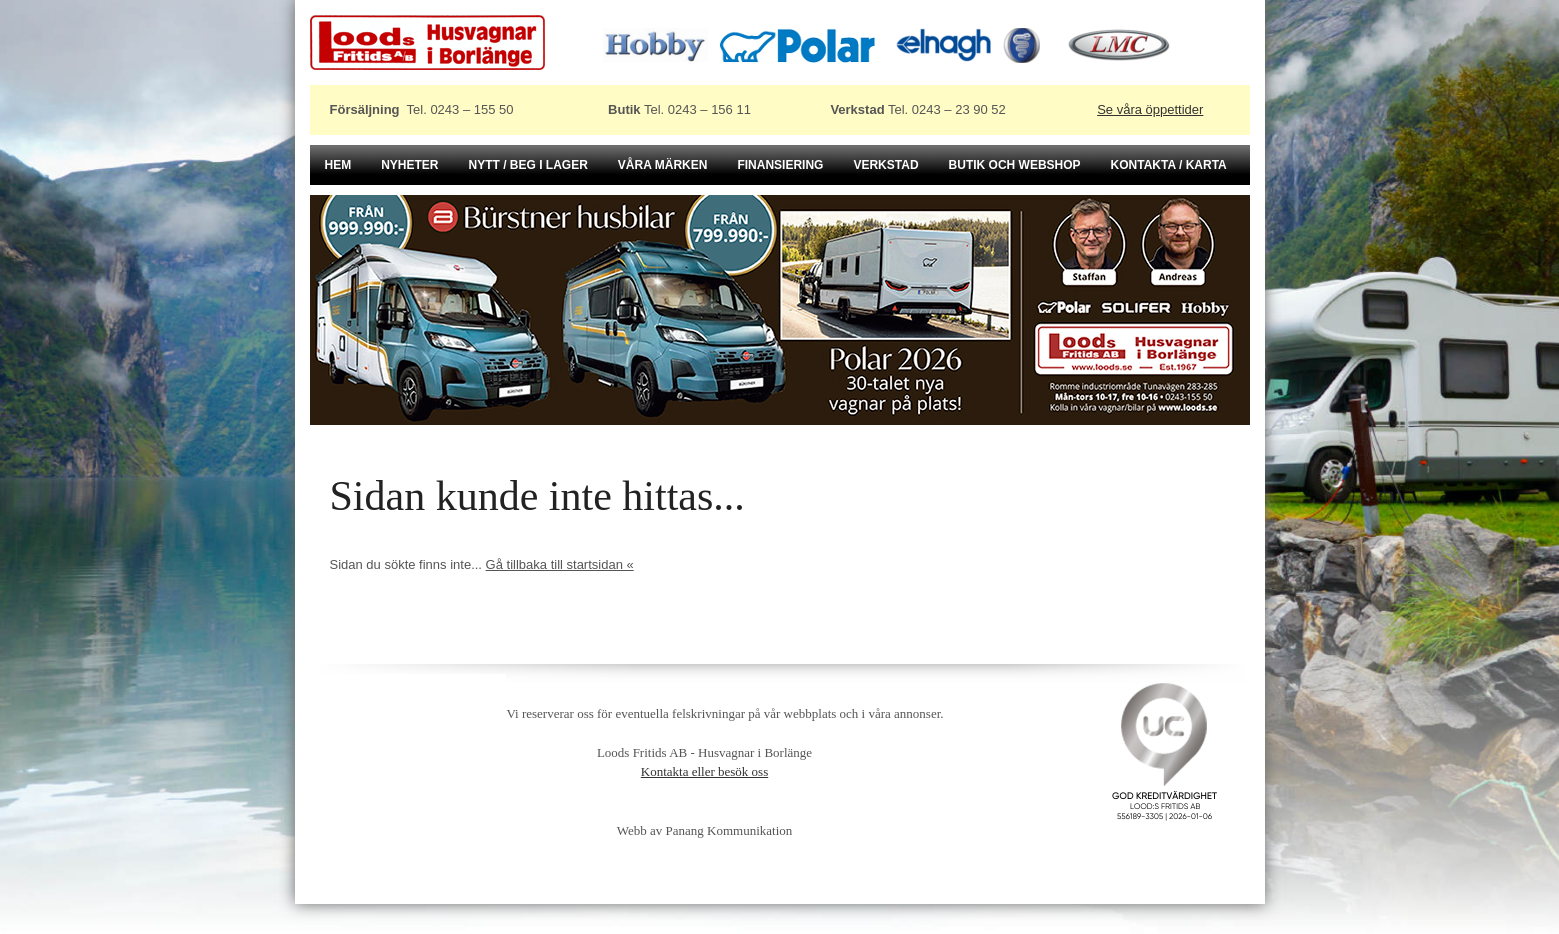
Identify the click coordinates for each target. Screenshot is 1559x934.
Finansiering (780, 165)
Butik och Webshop (1015, 165)
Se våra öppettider (1150, 109)
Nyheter (409, 165)
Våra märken (663, 165)
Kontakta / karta (1169, 165)
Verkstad (885, 165)
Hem (338, 165)
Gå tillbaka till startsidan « (560, 564)
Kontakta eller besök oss (704, 771)
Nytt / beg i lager (528, 165)
